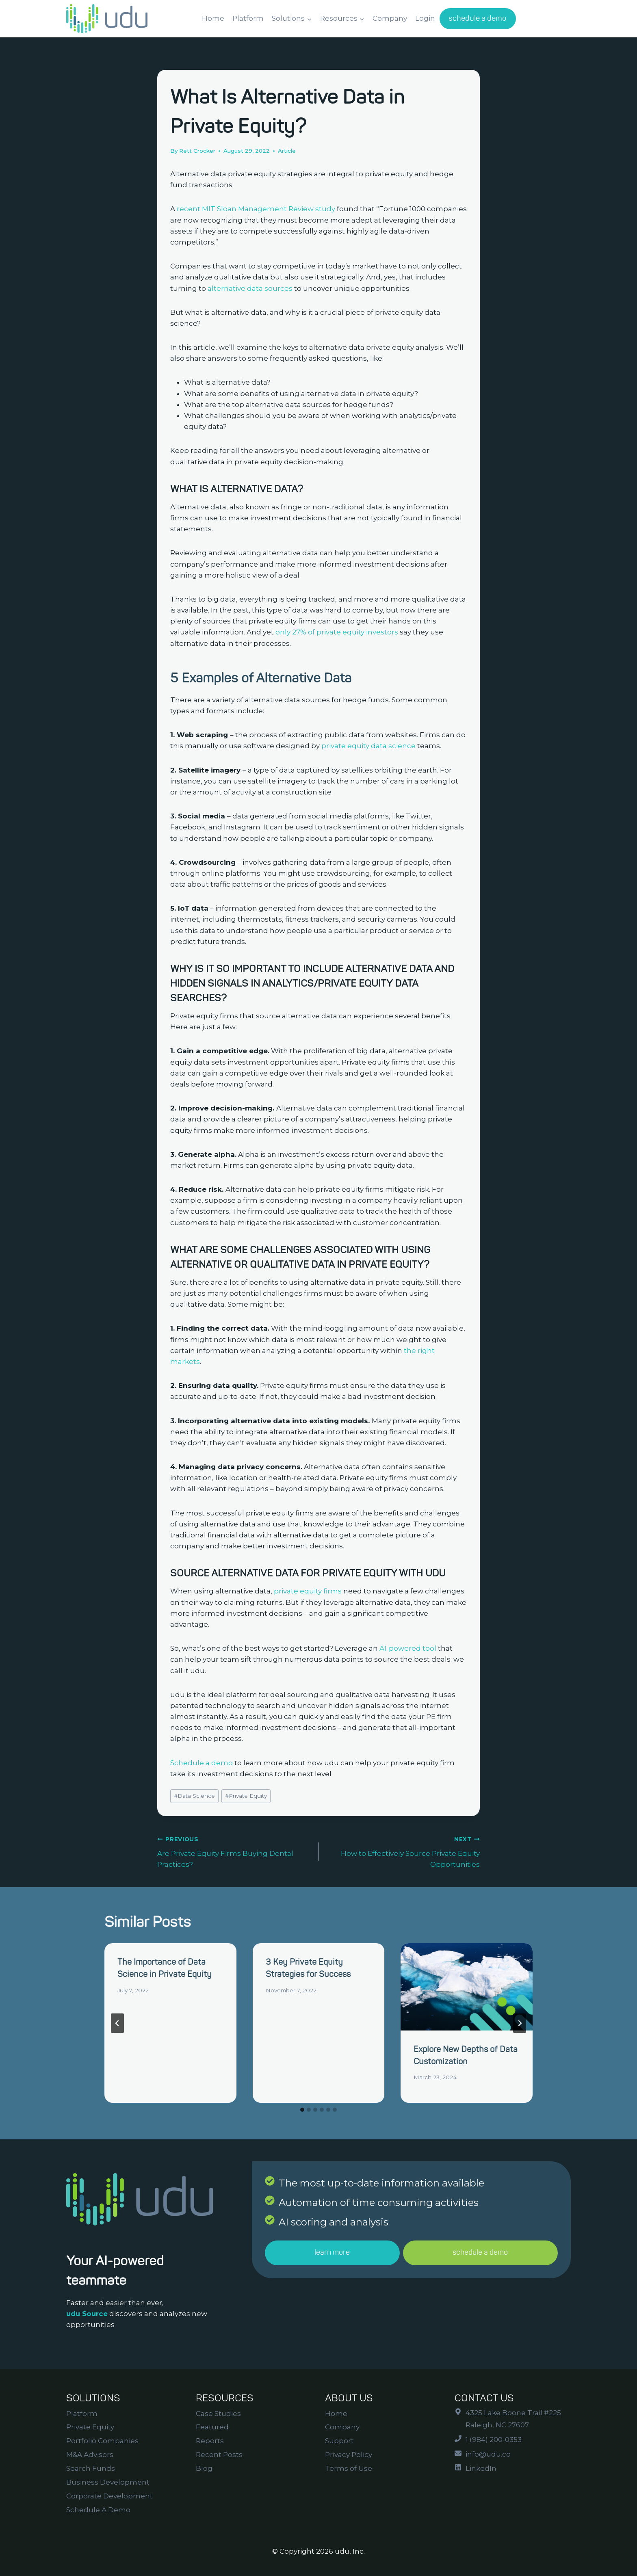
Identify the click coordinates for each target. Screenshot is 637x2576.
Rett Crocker (197, 150)
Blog (204, 2468)
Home (213, 18)
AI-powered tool (407, 1648)
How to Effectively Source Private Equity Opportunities (402, 1851)
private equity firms (308, 1591)
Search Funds (90, 2468)
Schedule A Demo (98, 2510)
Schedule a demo (201, 1763)
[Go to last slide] (117, 2023)
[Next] (519, 2023)
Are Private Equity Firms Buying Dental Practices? (234, 1851)
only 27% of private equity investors (336, 632)
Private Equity (246, 1795)
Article (287, 150)
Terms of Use (348, 2468)
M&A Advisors (89, 2454)
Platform (248, 18)
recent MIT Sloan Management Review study (255, 209)
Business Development (108, 2482)
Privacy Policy (348, 2454)
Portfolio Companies (102, 2441)
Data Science (194, 1795)
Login (425, 18)
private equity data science (368, 746)
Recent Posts (219, 2454)
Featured (212, 2427)
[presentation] (467, 1986)
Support (339, 2441)
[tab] (302, 2110)
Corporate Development (109, 2496)
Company (390, 18)
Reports (210, 2441)
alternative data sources (249, 288)
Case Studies (218, 2413)
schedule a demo (477, 18)
